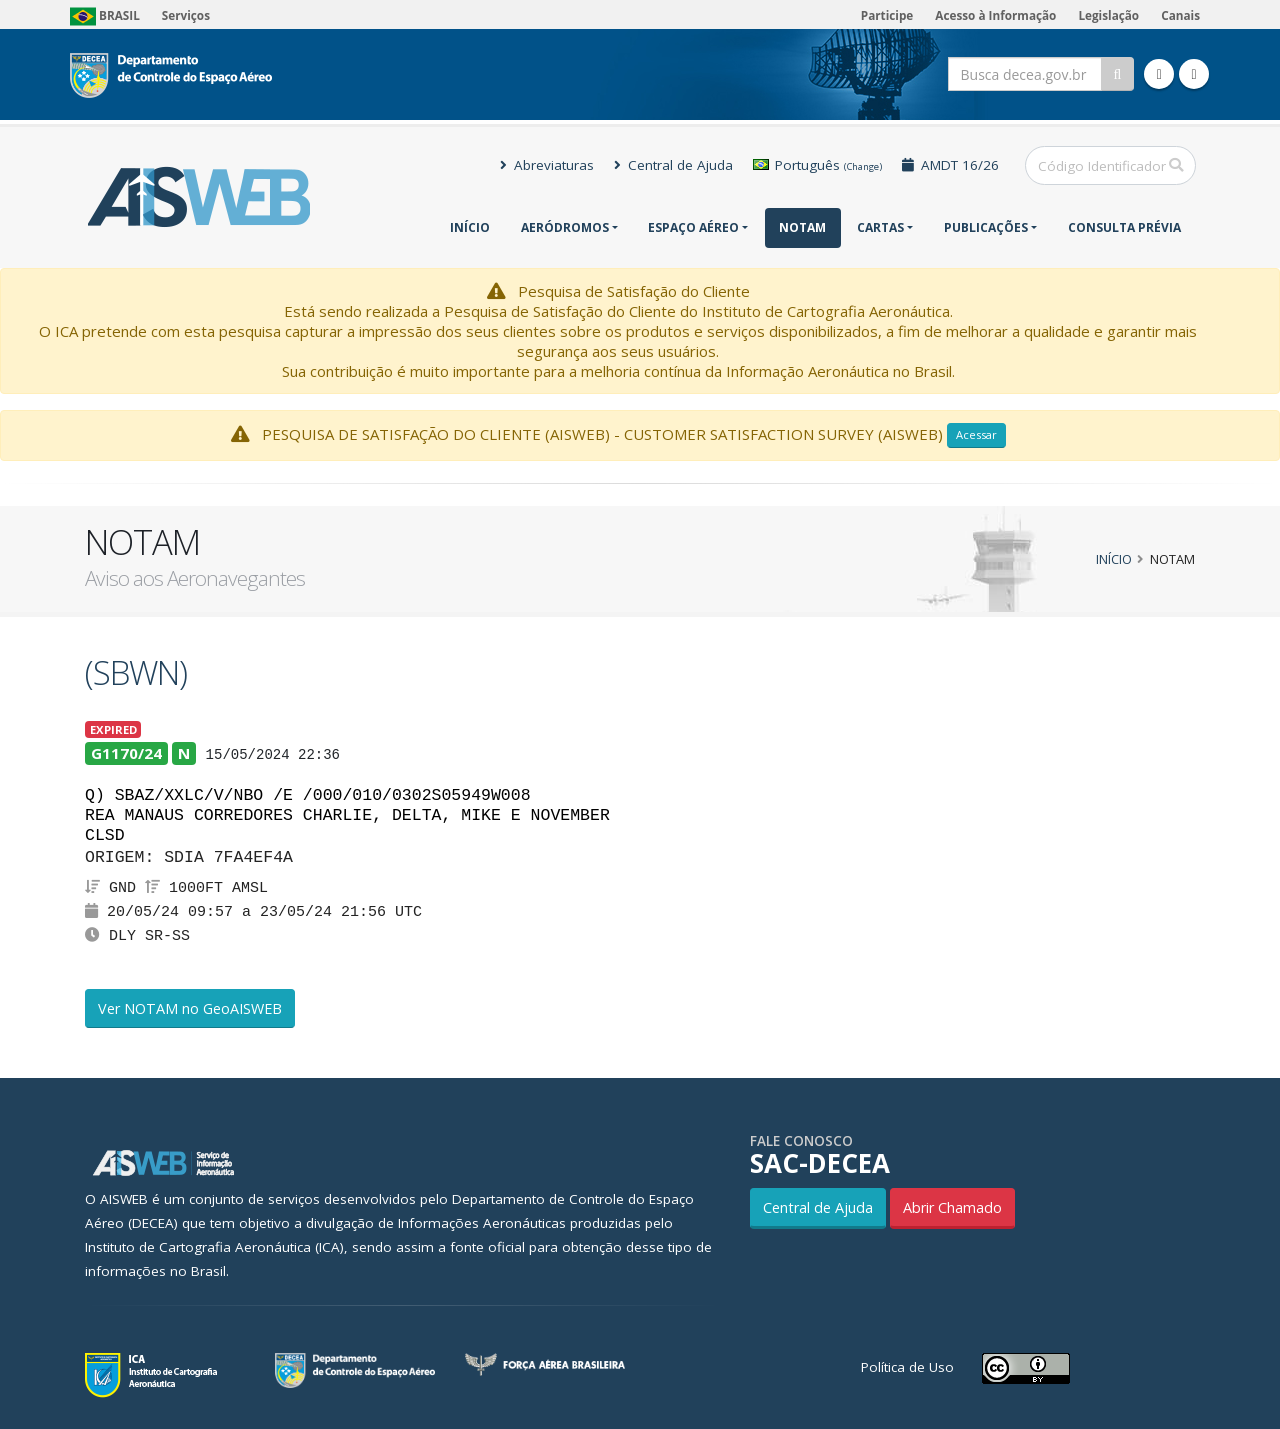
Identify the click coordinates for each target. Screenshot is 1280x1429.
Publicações (986, 227)
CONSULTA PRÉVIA (1124, 227)
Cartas (880, 227)
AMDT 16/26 (950, 165)
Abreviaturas (547, 165)
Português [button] (817, 165)
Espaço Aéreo (693, 227)
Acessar (976, 434)
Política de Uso (907, 1367)
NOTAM (802, 227)
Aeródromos (565, 227)
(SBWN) (136, 672)
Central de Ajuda (673, 165)
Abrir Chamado (952, 1207)
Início (470, 227)
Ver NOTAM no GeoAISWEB (190, 1008)
